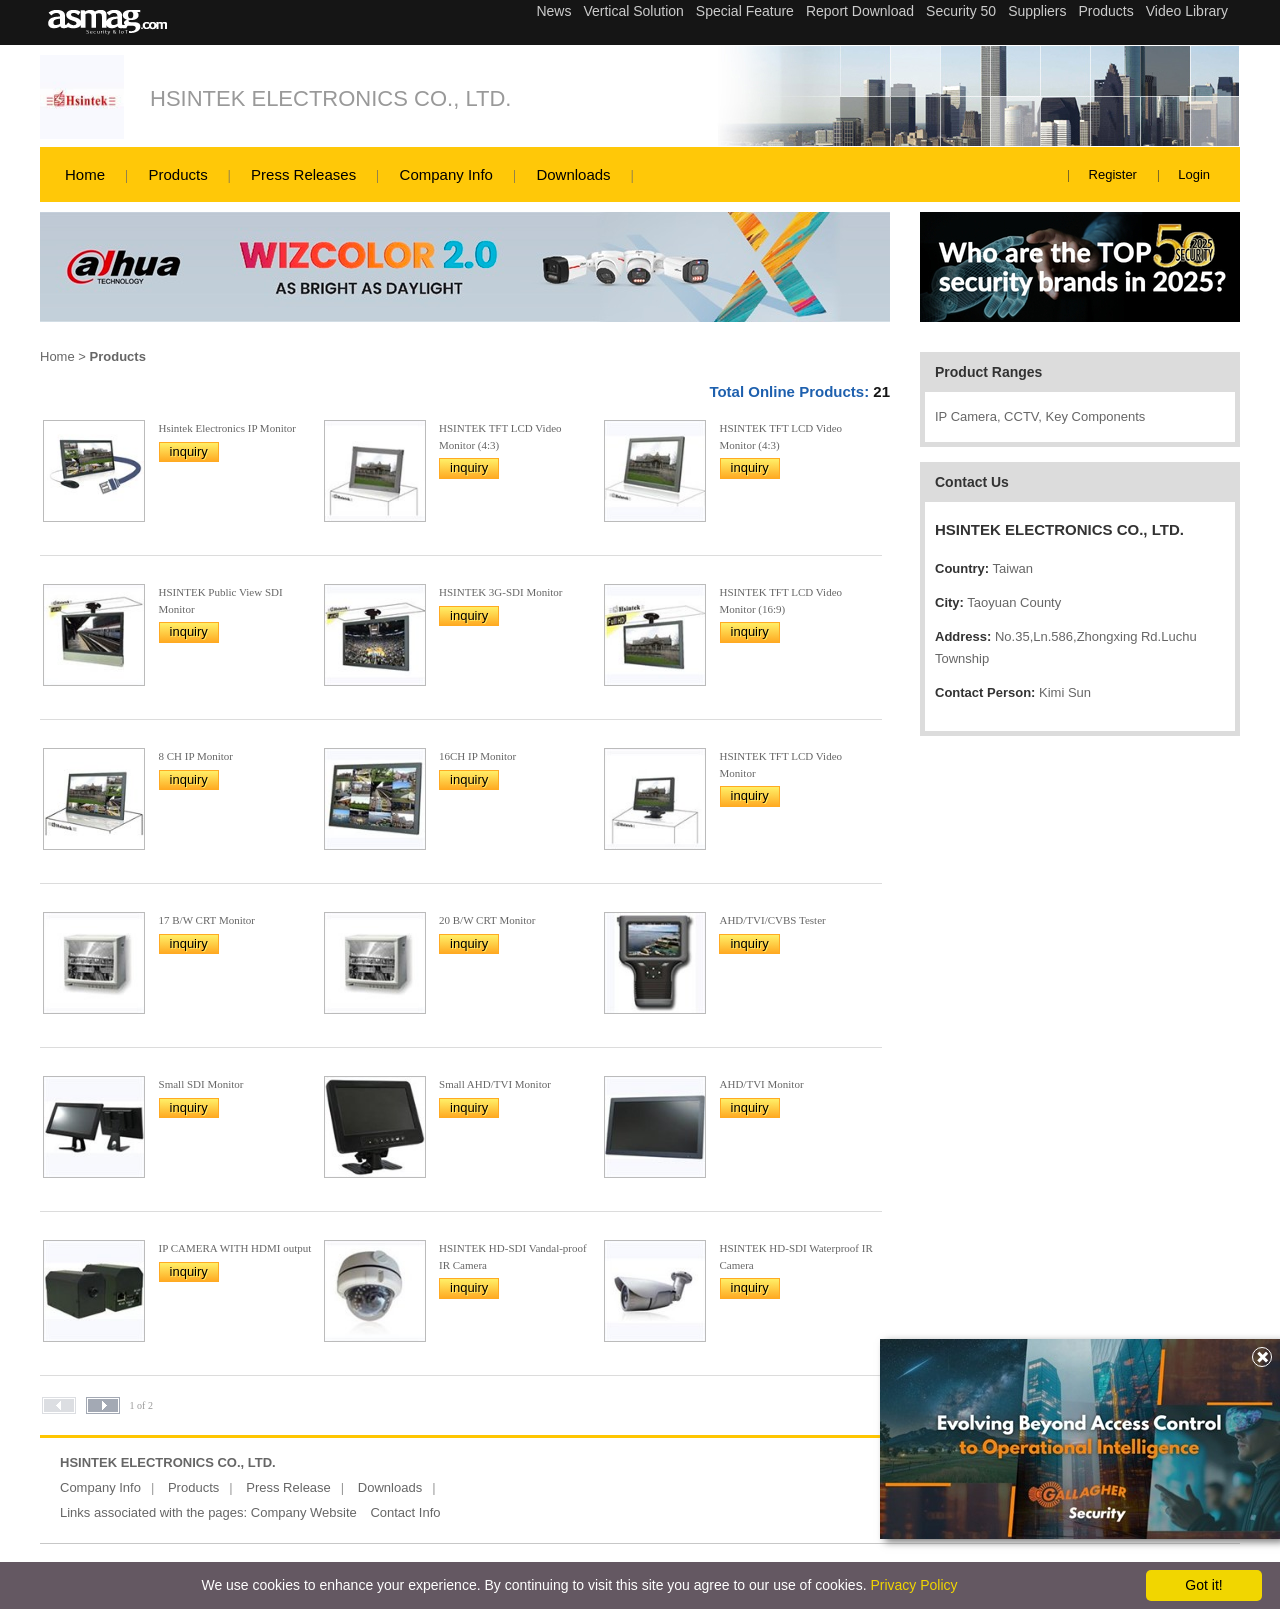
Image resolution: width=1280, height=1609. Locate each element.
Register (1113, 174)
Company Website (304, 1512)
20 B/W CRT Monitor (487, 920)
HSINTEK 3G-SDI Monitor (500, 592)
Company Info (446, 174)
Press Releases (303, 174)
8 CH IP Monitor (196, 756)
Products (177, 174)
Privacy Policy (913, 1585)
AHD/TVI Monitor (762, 1084)
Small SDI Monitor (201, 1084)
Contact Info (405, 1512)
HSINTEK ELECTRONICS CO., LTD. (330, 98)
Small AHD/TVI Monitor (495, 1084)
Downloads (573, 174)
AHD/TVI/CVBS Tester (772, 920)
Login (1194, 174)
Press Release (288, 1487)
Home (85, 174)
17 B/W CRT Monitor (207, 920)
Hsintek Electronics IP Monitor (227, 428)
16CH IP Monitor (477, 756)
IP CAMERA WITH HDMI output (235, 1248)
